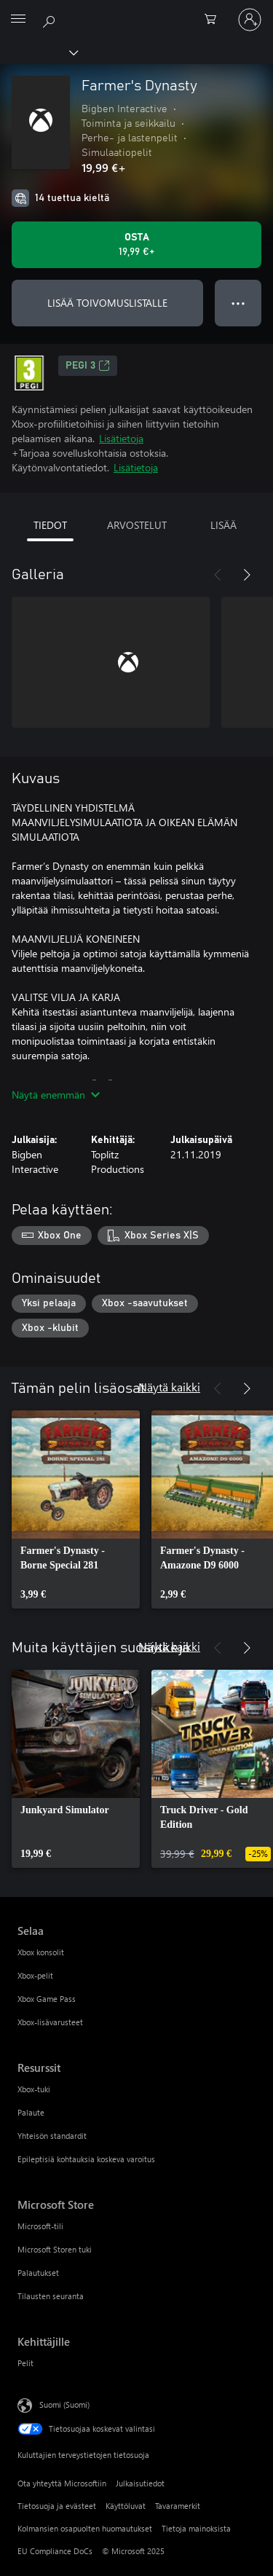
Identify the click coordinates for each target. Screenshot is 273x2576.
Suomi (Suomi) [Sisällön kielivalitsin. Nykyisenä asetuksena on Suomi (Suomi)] (64, 2404)
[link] (76, 1509)
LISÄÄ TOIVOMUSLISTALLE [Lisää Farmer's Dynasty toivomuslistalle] (107, 303)
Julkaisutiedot (140, 2483)
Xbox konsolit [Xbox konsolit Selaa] (40, 1952)
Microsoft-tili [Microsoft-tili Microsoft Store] (40, 2226)
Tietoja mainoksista (196, 2528)
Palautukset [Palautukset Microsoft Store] (38, 2272)
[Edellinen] (217, 575)
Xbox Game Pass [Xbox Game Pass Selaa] (46, 1998)
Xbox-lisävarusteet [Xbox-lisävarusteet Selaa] (50, 2022)
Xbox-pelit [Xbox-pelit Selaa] (35, 1975)
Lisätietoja (121, 438)
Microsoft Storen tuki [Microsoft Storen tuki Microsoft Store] (54, 2249)
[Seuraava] (246, 575)
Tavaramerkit (177, 2505)
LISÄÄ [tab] (223, 525)
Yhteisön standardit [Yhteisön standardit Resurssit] (52, 2135)
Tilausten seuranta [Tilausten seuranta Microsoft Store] (50, 2296)
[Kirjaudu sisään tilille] (249, 19)
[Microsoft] (136, 11)
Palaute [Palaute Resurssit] (30, 2112)
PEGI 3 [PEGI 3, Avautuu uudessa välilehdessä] (88, 366)
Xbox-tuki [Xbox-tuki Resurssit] (33, 2089)
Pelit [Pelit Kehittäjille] (25, 2363)
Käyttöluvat (126, 2505)
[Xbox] (38, 51)
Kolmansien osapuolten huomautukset (84, 2528)
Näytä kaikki (169, 1386)
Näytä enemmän (56, 1095)
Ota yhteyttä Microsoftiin (61, 2483)
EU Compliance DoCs (54, 2551)
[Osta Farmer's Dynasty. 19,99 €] (136, 244)
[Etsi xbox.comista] (51, 19)
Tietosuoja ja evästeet (56, 2505)
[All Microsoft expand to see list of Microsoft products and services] (18, 19)
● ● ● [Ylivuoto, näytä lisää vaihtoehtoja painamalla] (238, 303)
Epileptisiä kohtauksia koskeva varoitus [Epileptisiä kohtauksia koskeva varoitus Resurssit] (86, 2159)
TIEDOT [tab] (50, 525)
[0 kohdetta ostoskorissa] (214, 19)
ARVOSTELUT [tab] (137, 525)
